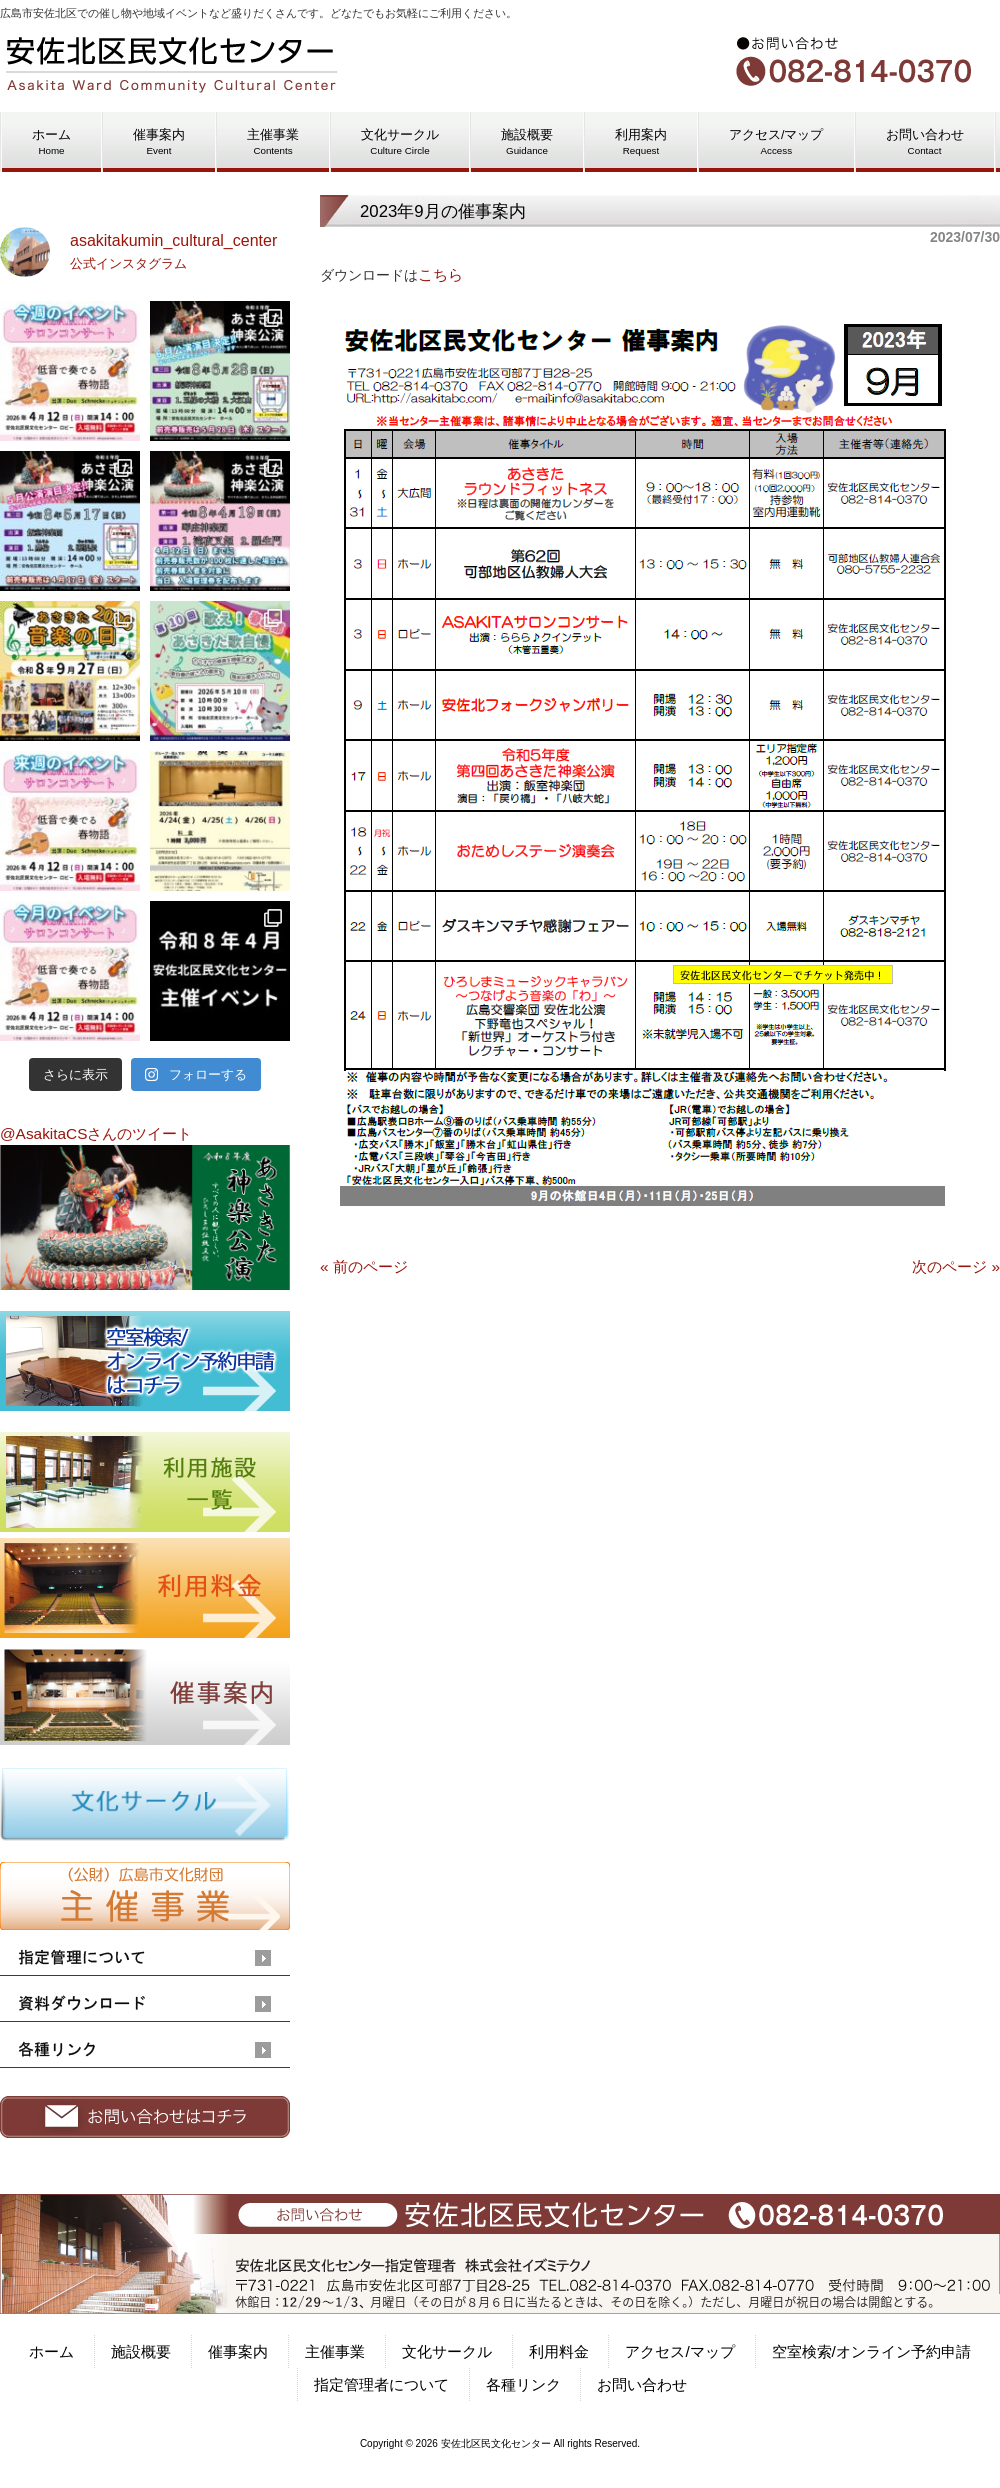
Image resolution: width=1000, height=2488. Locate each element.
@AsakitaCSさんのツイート (96, 1133)
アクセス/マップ (679, 2351)
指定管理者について (381, 2384)
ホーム (51, 2351)
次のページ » (956, 1266)
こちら (440, 274)
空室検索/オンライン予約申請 (871, 2351)
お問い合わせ (642, 2384)
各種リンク (523, 2384)
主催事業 (335, 2351)
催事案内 (238, 2351)
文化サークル (447, 2351)
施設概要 (141, 2351)
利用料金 (559, 2351)
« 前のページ (364, 1266)
